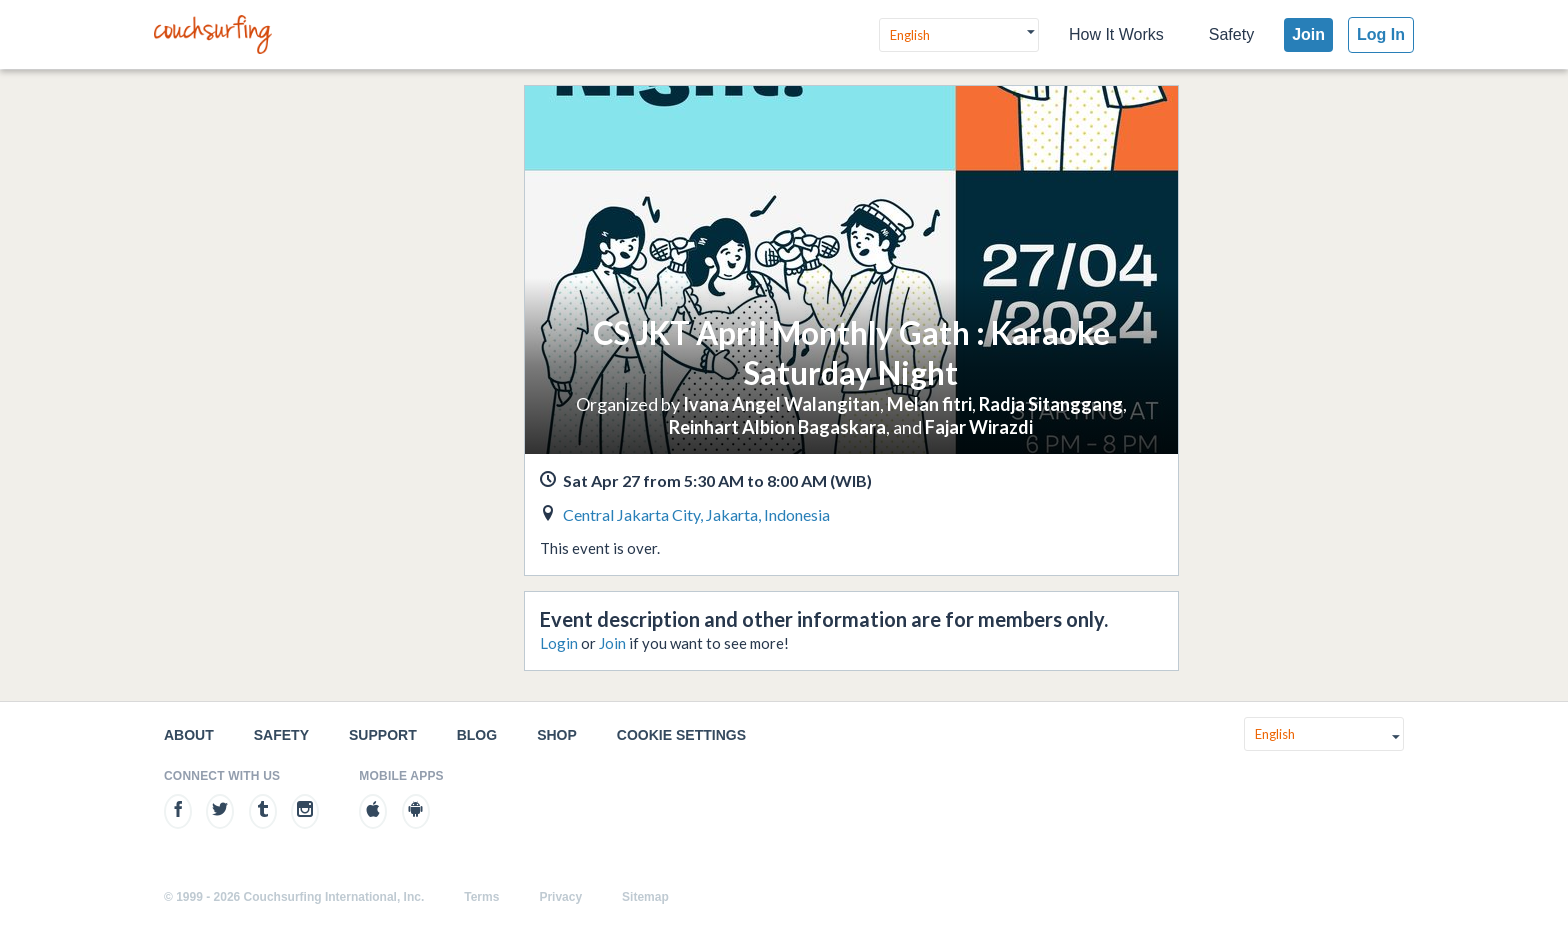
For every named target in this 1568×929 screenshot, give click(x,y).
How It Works (1116, 34)
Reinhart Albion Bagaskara (777, 427)
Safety (1231, 34)
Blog (477, 735)
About (189, 735)
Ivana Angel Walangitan (781, 404)
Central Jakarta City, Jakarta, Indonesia (696, 514)
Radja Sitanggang (1051, 404)
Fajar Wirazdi (979, 427)
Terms (481, 897)
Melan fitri (929, 404)
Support (383, 735)
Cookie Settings (681, 735)
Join (1308, 34)
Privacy (560, 897)
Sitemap (645, 897)
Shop (557, 735)
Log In (1381, 34)
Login (559, 643)
